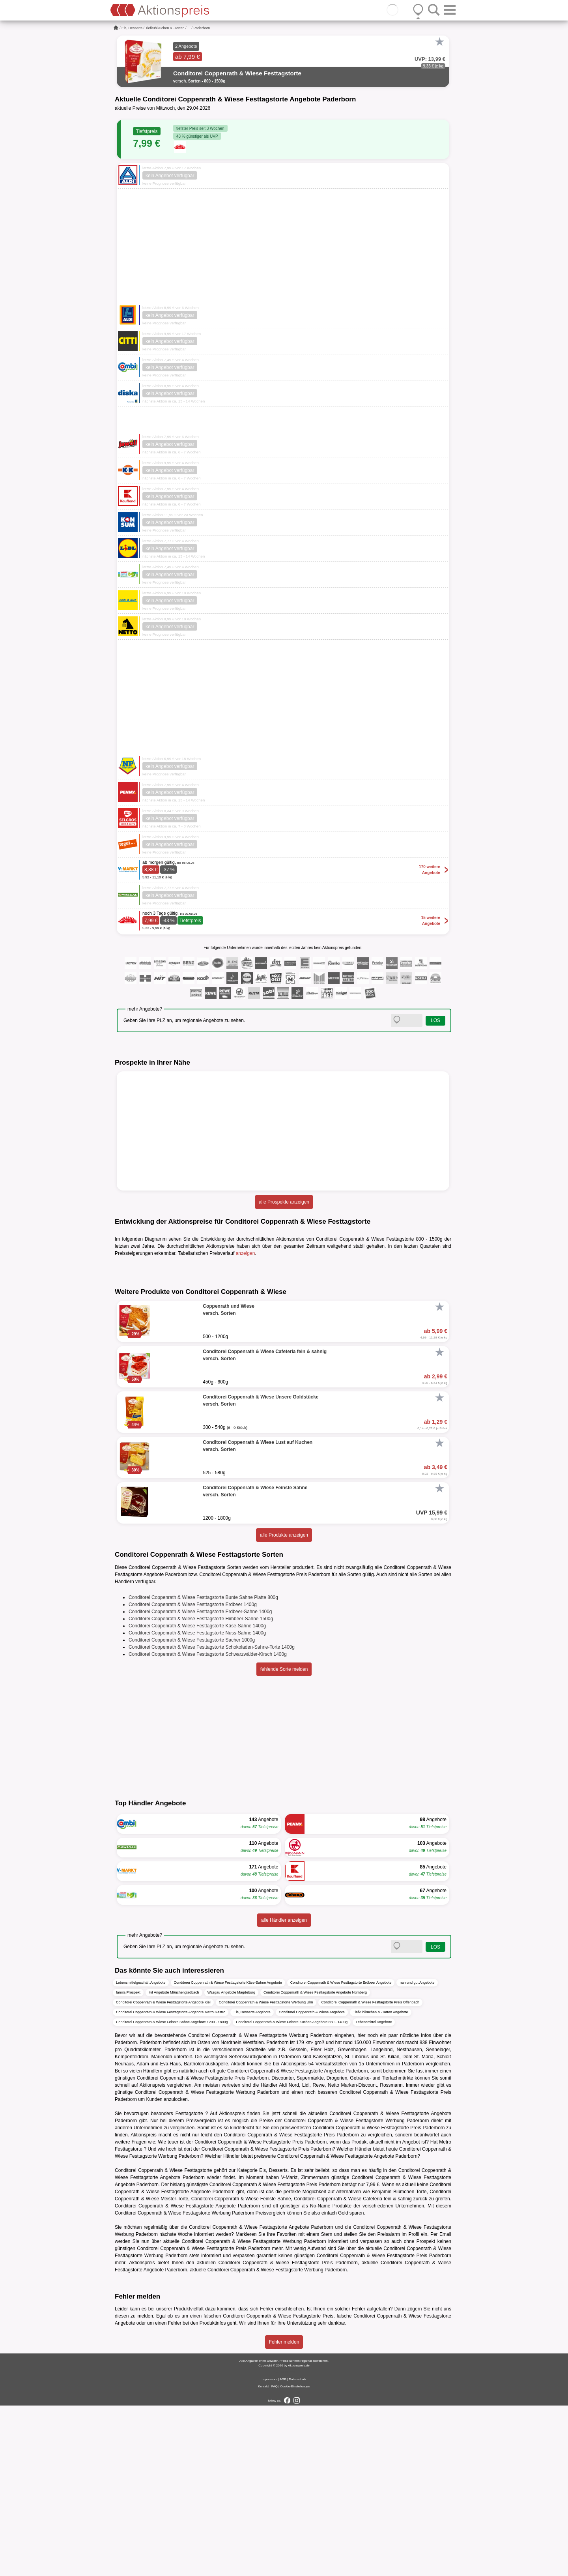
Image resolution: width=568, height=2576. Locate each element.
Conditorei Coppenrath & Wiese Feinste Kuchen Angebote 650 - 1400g (292, 2192)
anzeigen (245, 1253)
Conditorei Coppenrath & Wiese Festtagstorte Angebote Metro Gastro (170, 2182)
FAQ (274, 2557)
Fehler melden (284, 2512)
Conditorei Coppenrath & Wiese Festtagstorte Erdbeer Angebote (341, 2153)
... (189, 28)
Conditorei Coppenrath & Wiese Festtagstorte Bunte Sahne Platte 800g (203, 1767)
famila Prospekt (128, 2162)
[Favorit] (439, 42)
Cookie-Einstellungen (295, 2557)
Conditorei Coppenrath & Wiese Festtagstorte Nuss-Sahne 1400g (197, 1803)
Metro (445, 2312)
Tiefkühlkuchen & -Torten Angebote (380, 2182)
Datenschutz (297, 2550)
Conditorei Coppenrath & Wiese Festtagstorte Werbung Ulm (266, 2172)
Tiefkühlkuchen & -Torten (164, 28)
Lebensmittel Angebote (374, 2192)
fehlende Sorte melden (284, 1839)
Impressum (269, 2550)
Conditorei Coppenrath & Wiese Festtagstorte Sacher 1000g (192, 1810)
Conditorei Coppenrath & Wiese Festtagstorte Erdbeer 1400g (193, 1774)
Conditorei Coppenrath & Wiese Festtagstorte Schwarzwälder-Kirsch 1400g (208, 1824)
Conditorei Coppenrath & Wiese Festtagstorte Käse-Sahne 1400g (197, 1796)
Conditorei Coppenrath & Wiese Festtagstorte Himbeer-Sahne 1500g (201, 1789)
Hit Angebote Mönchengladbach (174, 2162)
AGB (283, 2550)
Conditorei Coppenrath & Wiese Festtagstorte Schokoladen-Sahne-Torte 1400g (212, 1817)
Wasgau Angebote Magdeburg (231, 2162)
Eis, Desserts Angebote (252, 2182)
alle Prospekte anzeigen (284, 1202)
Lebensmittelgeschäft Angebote (141, 2153)
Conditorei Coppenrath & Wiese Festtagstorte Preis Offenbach (370, 2172)
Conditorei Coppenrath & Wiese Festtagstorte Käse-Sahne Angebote (228, 2153)
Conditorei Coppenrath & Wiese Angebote (312, 2182)
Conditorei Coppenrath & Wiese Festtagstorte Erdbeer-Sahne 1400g (200, 1781)
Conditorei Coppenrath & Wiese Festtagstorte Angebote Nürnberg (315, 2162)
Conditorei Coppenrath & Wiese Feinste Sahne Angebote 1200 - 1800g (172, 2192)
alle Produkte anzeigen (284, 1705)
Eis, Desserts (131, 28)
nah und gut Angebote (417, 2153)
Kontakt (263, 2557)
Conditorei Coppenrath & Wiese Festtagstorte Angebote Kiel (163, 2172)
